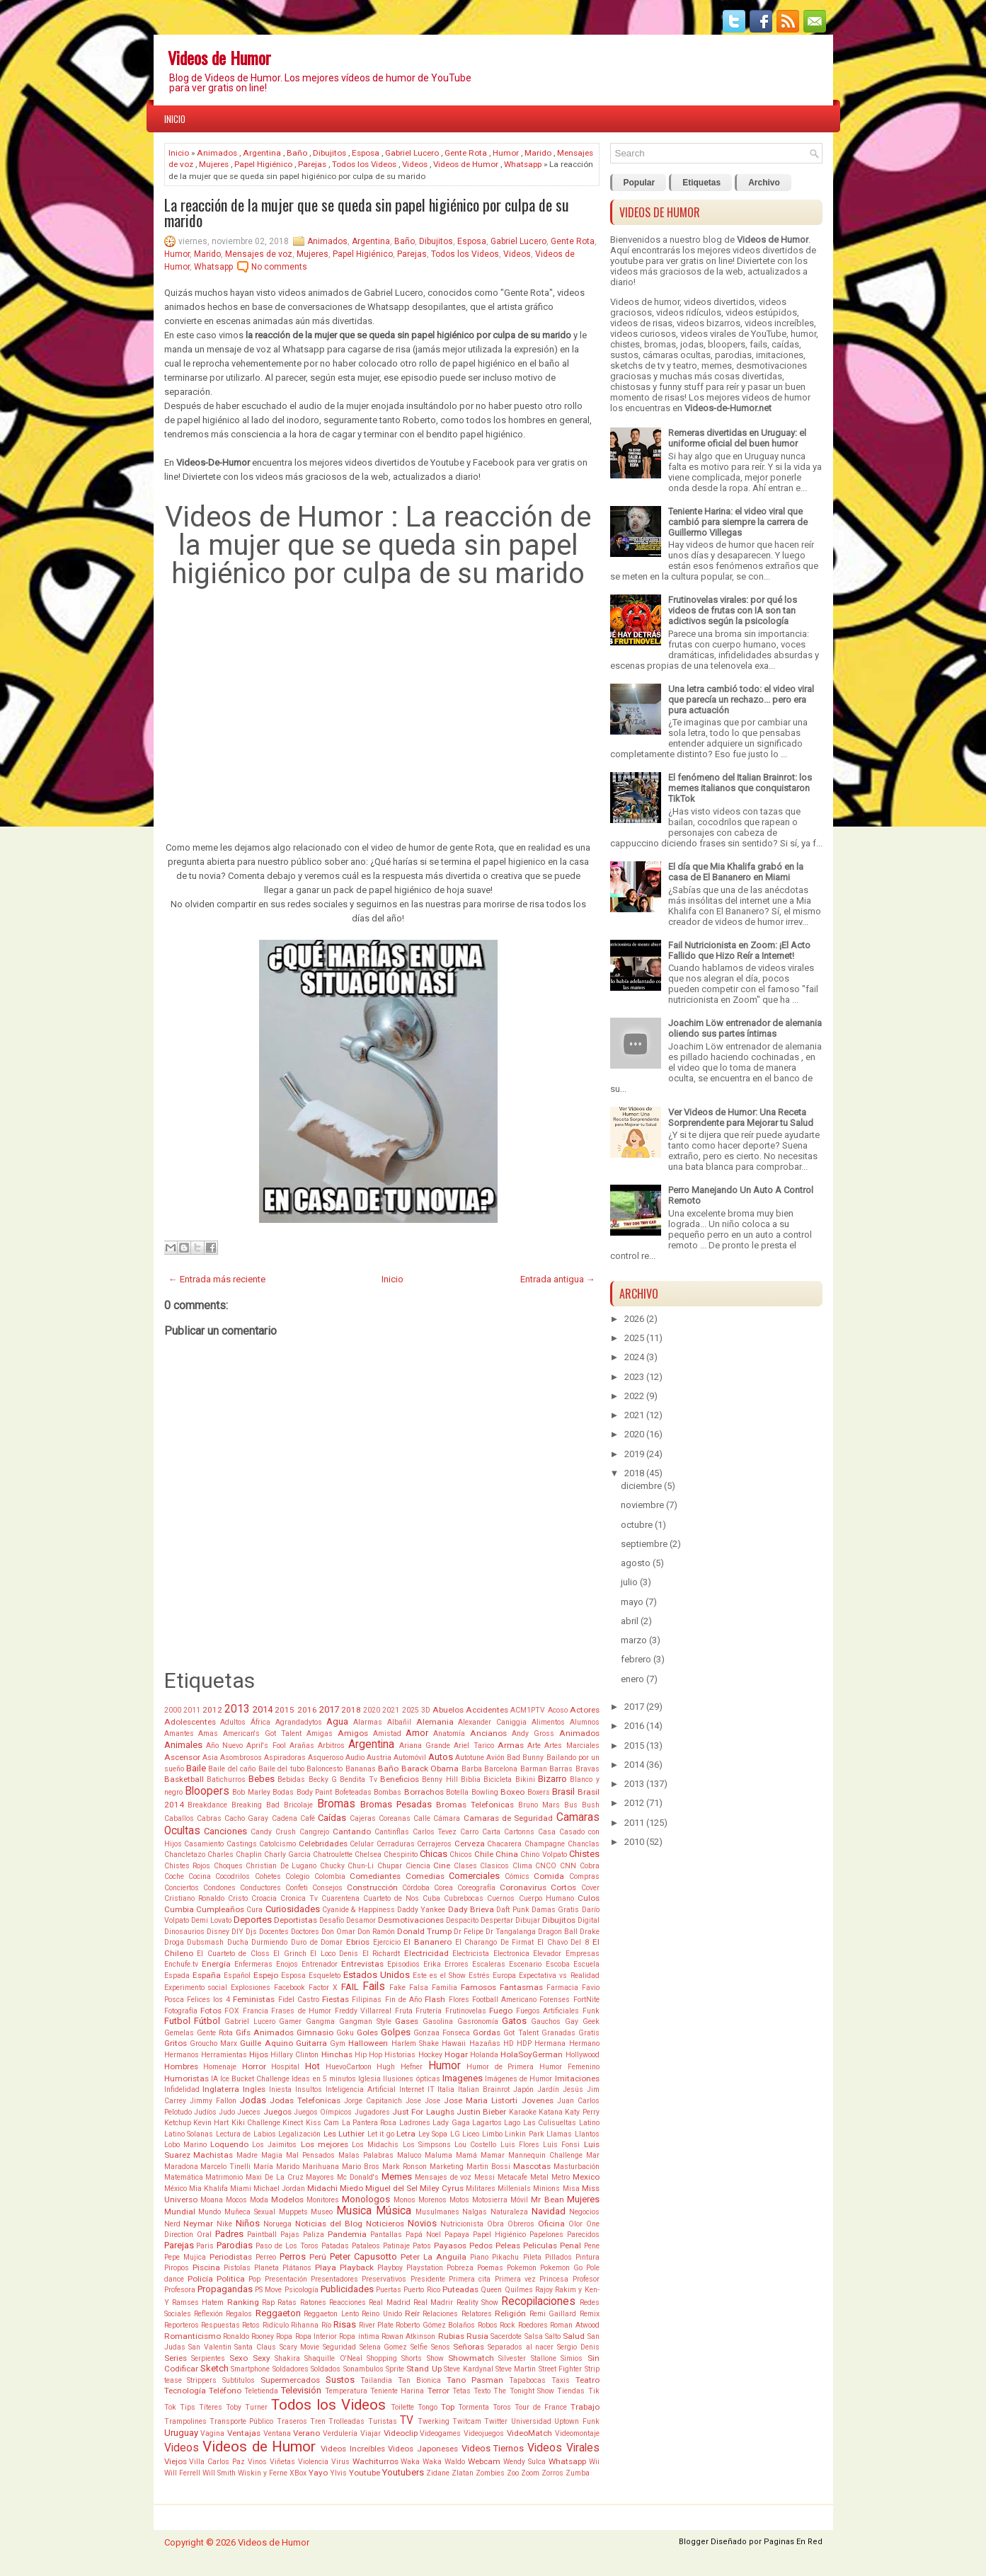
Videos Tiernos (493, 2448)
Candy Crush (273, 1831)
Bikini (525, 1779)
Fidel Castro (298, 1999)
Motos (459, 2199)
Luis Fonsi (561, 2144)
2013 (237, 1709)
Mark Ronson (404, 2166)
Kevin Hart (211, 2122)
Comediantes (375, 1876)
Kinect (292, 2122)
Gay (571, 2021)
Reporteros (181, 2325)
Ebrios (357, 1942)
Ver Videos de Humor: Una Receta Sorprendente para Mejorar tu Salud (740, 1117)
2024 (634, 1357)
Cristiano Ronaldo (194, 1898)
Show (435, 2358)
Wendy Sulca (524, 2461)
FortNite (586, 1999)
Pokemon (522, 2267)
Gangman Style (365, 2021)
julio (629, 1582)
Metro (560, 2177)
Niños (248, 2223)
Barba (472, 1768)
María (263, 2166)
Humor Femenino (569, 2066)
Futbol (177, 2021)
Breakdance (207, 1805)
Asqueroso (325, 1757)
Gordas (486, 2032)
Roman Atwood (574, 2325)
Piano (479, 2257)
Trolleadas (346, 2421)
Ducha (237, 1942)
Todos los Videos (364, 164)
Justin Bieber (481, 2112)
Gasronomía (477, 2021)
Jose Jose (423, 2100)
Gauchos (546, 2021)
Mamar (493, 2155)
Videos (415, 164)
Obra (495, 2224)
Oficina (551, 2224)
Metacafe (512, 2177)
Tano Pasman (475, 2380)
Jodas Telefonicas (305, 2100)
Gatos (514, 2021)
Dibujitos (329, 153)
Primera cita (470, 2279)
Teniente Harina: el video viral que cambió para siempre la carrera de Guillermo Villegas (738, 522)
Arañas (302, 1745)
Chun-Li (361, 1865)
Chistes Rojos (187, 1865)
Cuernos (501, 1898)
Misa (571, 2188)
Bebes (261, 1778)
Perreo (266, 2257)
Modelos (287, 2199)
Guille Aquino (266, 2043)
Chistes (584, 1853)
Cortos (563, 1887)
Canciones (225, 1831)
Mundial (179, 2211)
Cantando (352, 1831)
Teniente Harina (397, 2391)
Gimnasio (315, 2032)
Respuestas (220, 2325)
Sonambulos (363, 2369)
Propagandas (225, 2289)
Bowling (484, 1792)
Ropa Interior (316, 2336)
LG (455, 2134)
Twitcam (466, 2421)
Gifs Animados (265, 2032)
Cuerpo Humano (546, 1898)
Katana (551, 2112)
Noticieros (385, 2224)
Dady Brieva (471, 1909)
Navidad (549, 2211)
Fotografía (180, 2011)
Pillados (558, 2257)
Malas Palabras (366, 2155)
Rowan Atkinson (408, 2336)
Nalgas (474, 2211)
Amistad (387, 1733)
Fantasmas (521, 1987)
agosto (635, 1563)
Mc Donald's (358, 2177)
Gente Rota (466, 153)
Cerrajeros (434, 1843)
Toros (502, 2407)
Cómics (517, 1876)
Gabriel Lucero (412, 153)
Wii (594, 2461)
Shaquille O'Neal (333, 2358)
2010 (634, 1841)
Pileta (532, 2257)
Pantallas (386, 2234)
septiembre (644, 1544)
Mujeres (214, 164)
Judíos (205, 2112)
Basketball (184, 1779)
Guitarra (311, 2043)
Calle (421, 1818)
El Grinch (289, 1953)
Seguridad (339, 2347)
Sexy (261, 2358)
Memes (397, 2176)
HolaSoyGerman (531, 2054)
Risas (344, 2324)
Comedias (425, 1876)
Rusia (477, 2336)
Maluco (409, 2155)
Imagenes (462, 2078)
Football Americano (504, 1999)
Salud (574, 2336)
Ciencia (418, 1865)
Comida (549, 1876)
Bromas (336, 1804)
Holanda (484, 2054)
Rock (507, 2325)
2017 (329, 1709)
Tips (187, 2407)
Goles (367, 2032)
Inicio (174, 119)
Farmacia (562, 1987)
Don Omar (338, 1931)
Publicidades (347, 2289)
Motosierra (490, 2199)
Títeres (210, 2407)
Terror (438, 2391)
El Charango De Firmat (494, 1942)
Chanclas (584, 1843)
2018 (351, 1710)
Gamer (290, 2021)
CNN (568, 1865)
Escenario (525, 1964)
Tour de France (541, 2407)
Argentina (262, 153)
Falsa (418, 1987)
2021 (390, 1710)
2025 (410, 1710)
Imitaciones (577, 2078)
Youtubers (403, 2472)
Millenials (514, 2188)
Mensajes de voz (258, 254)
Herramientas (224, 2054)
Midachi (322, 2188)
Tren (318, 2421)
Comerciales (474, 1875)
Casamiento (204, 1843)
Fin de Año (403, 1999)
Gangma (320, 2021)
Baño (297, 153)
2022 (634, 1396)
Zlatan (463, 2473)
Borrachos (424, 1792)
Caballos (179, 1818)
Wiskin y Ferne (262, 2473)
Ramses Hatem (198, 2302)
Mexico (586, 2177)
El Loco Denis (334, 1953)
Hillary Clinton (294, 2054)
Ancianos (488, 1733)
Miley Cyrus (442, 2188)
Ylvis (338, 2473)
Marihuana (320, 2166)
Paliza (313, 2234)
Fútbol (207, 2021)
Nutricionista (461, 2224)
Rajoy (544, 2289)
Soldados (325, 2369)
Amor (417, 1732)
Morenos (432, 2199)
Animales (183, 1745)
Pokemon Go (561, 2267)
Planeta (266, 2267)
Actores (585, 1710)
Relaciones (440, 2313)
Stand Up (423, 2369)
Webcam (484, 2461)
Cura (254, 1909)
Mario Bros (360, 2166)
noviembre (642, 1505)
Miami (240, 2188)
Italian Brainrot (484, 2089)
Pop (254, 2279)
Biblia (471, 1779)
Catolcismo (277, 1843)
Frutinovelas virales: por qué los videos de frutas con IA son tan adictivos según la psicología (732, 610)
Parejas (312, 164)
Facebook (289, 1987)
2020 (371, 1710)
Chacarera (504, 1843)
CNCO (545, 1865)
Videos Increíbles (353, 2449)
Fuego (500, 2011)
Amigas (319, 1733)
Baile (196, 1768)
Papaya (457, 2234)
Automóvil (410, 1757)
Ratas (287, 2302)
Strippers (202, 2380)
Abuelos (448, 1710)
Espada (177, 1975)
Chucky (332, 1865)
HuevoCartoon (349, 2066)
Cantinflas (391, 1831)
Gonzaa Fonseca (441, 2032)
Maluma (438, 2155)
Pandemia (347, 2234)
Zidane (437, 2473)
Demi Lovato (211, 1920)
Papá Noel (423, 2234)
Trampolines (185, 2421)
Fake (397, 1987)
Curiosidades (292, 1909)
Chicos (460, 1854)
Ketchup (177, 2122)
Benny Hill (439, 1779)
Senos (440, 2347)
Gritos (175, 2043)
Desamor (361, 1920)
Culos (589, 1898)
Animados (217, 153)
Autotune (469, 1757)
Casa (547, 1831)
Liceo (470, 2134)
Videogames (440, 2433)
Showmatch (471, 2358)
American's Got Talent (262, 1733)
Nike (224, 2224)
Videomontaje (577, 2433)
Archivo (764, 183)
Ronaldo (236, 2336)
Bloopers (207, 1791)
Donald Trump (424, 1931)
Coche (174, 1876)
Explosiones (250, 1987)
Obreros (521, 2224)
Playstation (424, 2267)
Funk (591, 2011)
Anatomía (449, 1733)
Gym (337, 2043)
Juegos (277, 2112)
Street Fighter (560, 2369)
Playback (357, 2267)
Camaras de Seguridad (509, 1818)
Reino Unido (381, 2313)
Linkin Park (524, 2134)
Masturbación (577, 2166)
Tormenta (473, 2407)
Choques (228, 1865)
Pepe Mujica (185, 2257)
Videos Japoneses (423, 2449)
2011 (191, 1710)
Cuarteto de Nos (391, 1898)
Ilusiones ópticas (411, 2078)
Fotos (211, 2011)
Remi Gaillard (552, 2313)
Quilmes (519, 2289)
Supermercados (290, 2380)
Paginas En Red (793, 2541)
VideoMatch (529, 2433)
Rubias (451, 2336)
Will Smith (219, 2473)
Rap (268, 2302)
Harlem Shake (415, 2043)
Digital (589, 1920)
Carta (491, 1831)
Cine (441, 1865)
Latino (589, 2122)
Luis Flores (519, 2144)
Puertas (388, 2289)
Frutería (428, 2011)
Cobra (590, 1865)
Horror (254, 2066)
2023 (634, 1377)
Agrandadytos (298, 1722)
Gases (406, 2021)
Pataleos (366, 2245)
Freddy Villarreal (363, 2011)
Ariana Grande (424, 1745)
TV (406, 2420)
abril (629, 1621)
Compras (584, 1876)
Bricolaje (298, 1805)
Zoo (513, 2473)
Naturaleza (509, 2211)
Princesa (553, 2279)
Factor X (323, 1987)
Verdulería (340, 2433)
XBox (298, 2473)
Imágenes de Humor (518, 2078)
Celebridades (323, 1843)
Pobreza (460, 2267)
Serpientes (208, 2358)
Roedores (533, 2325)
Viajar (370, 2433)
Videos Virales (563, 2448)
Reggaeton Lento (331, 2313)
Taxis (560, 2380)
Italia (445, 2089)
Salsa (533, 2336)
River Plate (376, 2325)
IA (214, 2078)
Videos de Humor (219, 57)
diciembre (641, 1485)
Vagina (212, 2433)
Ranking (243, 2302)
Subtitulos (238, 2380)
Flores (459, 1999)
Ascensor (182, 1757)
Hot (312, 2066)
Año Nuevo (224, 1745)
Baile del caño (232, 1768)
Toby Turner (247, 2407)
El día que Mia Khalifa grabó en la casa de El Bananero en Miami (735, 871)
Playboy (390, 2267)
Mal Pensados (310, 2155)
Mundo (209, 2211)
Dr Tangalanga (511, 1931)
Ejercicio (387, 1942)
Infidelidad (182, 2089)
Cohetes (268, 1876)
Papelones (546, 2234)
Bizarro (552, 1778)
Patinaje (396, 2245)
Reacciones (347, 2302)
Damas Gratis (555, 1909)
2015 (284, 1710)
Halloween (368, 2043)
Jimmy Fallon (213, 2100)
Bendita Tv (358, 1779)
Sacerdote (506, 2336)
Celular (362, 1843)
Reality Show (477, 2302)
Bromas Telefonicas (475, 1805)
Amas (208, 1733)
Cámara (446, 1818)
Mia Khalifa (208, 2188)
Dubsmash (205, 1942)
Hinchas (336, 2054)
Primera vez (515, 2279)
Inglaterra (220, 2089)
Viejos (175, 2461)
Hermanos (181, 2054)
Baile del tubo (281, 1768)
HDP (524, 2043)
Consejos (327, 1887)
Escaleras (488, 1964)
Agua (337, 1721)
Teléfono (225, 2391)
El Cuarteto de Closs (233, 1953)
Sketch (214, 2368)
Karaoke (523, 2112)
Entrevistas (362, 1964)
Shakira (287, 2358)
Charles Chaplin (234, 1854)
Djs (251, 1931)
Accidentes (487, 1710)
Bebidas (291, 1779)
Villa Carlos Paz (217, 2461)
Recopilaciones (538, 2301)
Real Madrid (389, 2302)
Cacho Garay (246, 1818)
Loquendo (229, 2144)
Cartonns (519, 1831)
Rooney (262, 2336)
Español (237, 1975)
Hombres (181, 2066)
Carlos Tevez (435, 1831)
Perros (293, 2256)
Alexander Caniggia (492, 1722)
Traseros (292, 2421)
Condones (219, 1887)
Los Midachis (375, 2144)
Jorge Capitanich (373, 2100)
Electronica (511, 1953)
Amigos (353, 1733)
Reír (412, 2313)
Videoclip (401, 2433)
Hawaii (454, 2043)
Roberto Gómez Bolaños (435, 2325)
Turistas (382, 2421)
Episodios (403, 1964)
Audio (355, 1757)
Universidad (531, 2421)
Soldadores (291, 2369)
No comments (279, 267)
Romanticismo (192, 2336)
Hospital (285, 2066)
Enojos (287, 1964)
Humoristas (186, 2078)
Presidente (428, 2279)
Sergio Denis (578, 2347)
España (207, 1975)
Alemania (435, 1722)
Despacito (462, 1920)
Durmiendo (269, 1942)
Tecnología (185, 2391)
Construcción (372, 1887)
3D (425, 1710)
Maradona (181, 2166)
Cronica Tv (299, 1898)
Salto (553, 2336)
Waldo (455, 2461)
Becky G (323, 1779)
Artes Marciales (571, 1745)
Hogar (456, 2054)
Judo (227, 2112)
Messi (484, 2177)
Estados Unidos (376, 1975)
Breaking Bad (255, 1805)
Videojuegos (484, 2433)
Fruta (404, 2011)
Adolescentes (190, 1722)
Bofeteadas (353, 1792)
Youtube (364, 2473)
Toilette (402, 2407)
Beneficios (399, 1779)
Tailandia (376, 2380)
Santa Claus (255, 2347)
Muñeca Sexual (249, 2211)
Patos (422, 2245)
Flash (435, 1999)
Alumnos (585, 1722)
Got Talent (520, 2032)
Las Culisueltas (549, 2122)
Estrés (479, 1975)
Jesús (573, 2089)
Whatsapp (522, 164)
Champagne (544, 1843)
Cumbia (179, 1909)
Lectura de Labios (246, 2134)
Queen (491, 2289)
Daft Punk (512, 1909)
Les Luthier (344, 2134)
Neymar (198, 2224)
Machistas (213, 2155)
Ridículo (276, 2325)
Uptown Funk (576, 2421)
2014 (263, 1709)
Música (393, 2210)
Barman (533, 1768)
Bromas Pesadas (396, 1804)
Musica (354, 2210)
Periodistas (231, 2257)
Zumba (578, 2473)
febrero (636, 1659)
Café (307, 1818)
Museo (322, 2211)
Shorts (411, 2358)
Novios (422, 2223)
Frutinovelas (465, 2011)
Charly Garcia (287, 1854)
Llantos (587, 2134)
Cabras (209, 1818)
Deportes (253, 1919)
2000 (172, 1710)
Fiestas (335, 1999)
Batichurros (226, 1779)
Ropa (284, 2336)
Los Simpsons (427, 2144)
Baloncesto (324, 1768)
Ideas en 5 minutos (324, 2078)
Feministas (254, 1999)
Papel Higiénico (263, 164)
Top (447, 2407)
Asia (210, 1757)
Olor (575, 2224)
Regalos (239, 2313)
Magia (271, 2155)
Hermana (550, 2043)
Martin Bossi (488, 2166)
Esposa (365, 153)
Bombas (387, 1792)
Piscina (206, 2267)
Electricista (470, 1953)
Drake (590, 1931)
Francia (255, 2011)
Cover (590, 1887)
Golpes (396, 2032)
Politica (231, 2279)
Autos (440, 1757)
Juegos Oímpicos (323, 2112)
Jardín (548, 2089)
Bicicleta (497, 1779)
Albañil (399, 1722)
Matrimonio (224, 2177)
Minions (546, 2188)
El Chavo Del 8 (563, 1942)
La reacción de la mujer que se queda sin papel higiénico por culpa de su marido (366, 212)
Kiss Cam (322, 2122)
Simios (572, 2358)
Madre (247, 2155)
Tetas (461, 2391)
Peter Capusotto (363, 2256)
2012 (212, 1710)
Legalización (299, 2134)
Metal (539, 2177)
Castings (242, 1843)
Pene (592, 2245)
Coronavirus (523, 1887)
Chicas (433, 1853)
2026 (634, 1318)
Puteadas (460, 2289)
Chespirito (401, 1854)
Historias (399, 2054)
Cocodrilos (232, 1876)
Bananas (360, 1768)
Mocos (236, 2199)
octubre (637, 1524)
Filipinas (367, 1999)
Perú (317, 2257)
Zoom (530, 2473)
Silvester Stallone (527, 2358)
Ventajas (243, 2433)
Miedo (351, 2188)
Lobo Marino (185, 2144)
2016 (307, 1710)
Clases (465, 1865)
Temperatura (346, 2391)
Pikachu (505, 2257)
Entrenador (320, 1964)
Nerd (172, 2224)
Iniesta (280, 2089)
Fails (373, 1986)
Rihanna (305, 2325)
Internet (411, 2089)
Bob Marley (251, 1792)
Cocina (199, 1876)
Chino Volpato (543, 1854)
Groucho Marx (213, 2043)
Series (175, 2358)
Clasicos (494, 1865)
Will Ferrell (182, 2473)
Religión (510, 2313)
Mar (593, 2155)
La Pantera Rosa (369, 2122)
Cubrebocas (463, 1898)
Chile (483, 1854)
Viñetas (282, 2461)
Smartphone (250, 2369)
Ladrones (414, 2122)
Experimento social (196, 1987)
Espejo (265, 1975)
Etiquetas (701, 183)
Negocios (584, 2211)
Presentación (286, 2279)
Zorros (552, 2473)
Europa (504, 1975)
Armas (511, 1745)
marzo (634, 1640)
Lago (512, 2122)
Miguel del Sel (391, 2188)
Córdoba (416, 1887)
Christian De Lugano (281, 1865)
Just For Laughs (423, 2112)
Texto (482, 2391)
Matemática (183, 2177)
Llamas (559, 2134)
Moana (211, 2199)
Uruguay (181, 2432)
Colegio (297, 1876)
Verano (306, 2433)
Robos (488, 2325)
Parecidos (583, 2234)
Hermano (584, 2043)
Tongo (427, 2407)
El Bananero (427, 1942)
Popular (639, 183)
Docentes (274, 1931)
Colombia (329, 1876)
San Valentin (209, 2347)
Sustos (340, 2379)
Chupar (389, 1865)
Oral (204, 2234)
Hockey (430, 2054)
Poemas (490, 2267)
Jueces (248, 2112)
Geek (591, 2021)
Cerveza (469, 1843)
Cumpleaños (220, 1909)
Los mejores (324, 2144)
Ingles (254, 2089)
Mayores (320, 2177)
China (506, 1854)
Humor (506, 153)
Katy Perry (582, 2112)
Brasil (563, 1791)
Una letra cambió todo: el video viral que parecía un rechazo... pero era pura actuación (741, 699)
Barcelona (500, 1768)
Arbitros (331, 1745)
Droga (174, 1942)
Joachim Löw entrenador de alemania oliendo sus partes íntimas (745, 1028)
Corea (443, 1887)
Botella (457, 1792)
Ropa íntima (359, 2336)
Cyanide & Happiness (358, 1909)
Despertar (497, 1920)
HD (508, 2043)
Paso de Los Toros (287, 2245)
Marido (537, 153)
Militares (480, 2188)
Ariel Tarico (473, 1745)
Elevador (547, 1953)
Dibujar (527, 1920)
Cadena (284, 1818)
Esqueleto (324, 1975)
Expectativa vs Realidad (559, 1975)
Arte (534, 1745)
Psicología (302, 2289)
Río (326, 2325)
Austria (379, 1757)
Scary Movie (300, 2347)
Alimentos (548, 1722)
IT (431, 2089)
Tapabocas (527, 2380)
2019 (634, 1454)
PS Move (268, 2289)
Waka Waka (421, 2461)
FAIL (350, 1987)
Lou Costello (475, 2144)
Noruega (277, 2224)
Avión (495, 1757)
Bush (591, 1805)
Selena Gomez (384, 2347)
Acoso (558, 1710)
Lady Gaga (450, 2122)
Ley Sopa (433, 2134)
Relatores (477, 2313)
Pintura (587, 2257)
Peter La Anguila (433, 2257)
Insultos (308, 2089)
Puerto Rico (421, 2289)
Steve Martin (515, 2369)
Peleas (507, 2245)
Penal (570, 2245)
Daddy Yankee (421, 1909)
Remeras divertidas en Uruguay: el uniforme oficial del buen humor (737, 438)
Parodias (235, 2245)
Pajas (289, 2234)
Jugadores (372, 2112)
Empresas (583, 1953)
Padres (229, 2234)
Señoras (468, 2347)
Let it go (380, 2134)
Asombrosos (241, 1757)
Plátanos (296, 2267)
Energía (216, 1964)
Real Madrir (433, 2302)
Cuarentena (340, 1898)
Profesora (179, 2289)
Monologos (366, 2199)
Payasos (450, 2245)
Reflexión (208, 2313)
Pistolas (237, 2267)
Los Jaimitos (274, 2144)
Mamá (466, 2155)
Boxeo (512, 1792)
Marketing (447, 2166)
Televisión (301, 2390)
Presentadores (334, 2279)
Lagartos (487, 2122)
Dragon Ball (558, 1931)
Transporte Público (241, 2421)
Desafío (331, 1920)
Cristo (238, 1898)
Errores (457, 1964)
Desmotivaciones (411, 1920)
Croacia (264, 1898)
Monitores (322, 2199)
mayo (632, 1602)
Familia (444, 1987)
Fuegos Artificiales (547, 2011)
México (175, 2188)
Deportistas (295, 1920)
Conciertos (181, 1887)
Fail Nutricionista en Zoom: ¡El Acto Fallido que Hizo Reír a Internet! (739, 950)
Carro (469, 1831)
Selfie (419, 2347)
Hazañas (484, 2043)
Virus (340, 2461)
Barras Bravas (574, 1768)
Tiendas (571, 2391)
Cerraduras (396, 1843)
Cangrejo (314, 1831)
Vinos (257, 2461)
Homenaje (219, 2066)
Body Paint (314, 1792)
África (260, 1722)
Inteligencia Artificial (361, 2089)
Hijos (258, 2054)
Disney (218, 1931)
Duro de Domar (317, 1942)
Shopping (382, 2358)
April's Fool (265, 1745)
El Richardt (381, 1953)
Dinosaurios (184, 1931)
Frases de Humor (301, 2011)
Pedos (481, 2245)
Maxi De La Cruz (274, 2177)
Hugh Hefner (400, 2066)
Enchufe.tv (181, 1964)
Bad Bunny (525, 1757)
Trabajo (585, 2407)
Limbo (492, 2134)
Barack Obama (430, 1768)
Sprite (395, 2369)
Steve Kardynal (468, 2369)
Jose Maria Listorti (480, 2100)
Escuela (586, 1964)
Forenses (554, 1999)
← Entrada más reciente (216, 1279)
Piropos (176, 2267)
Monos (404, 2199)
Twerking (433, 2421)
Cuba (431, 1898)
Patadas (335, 2245)
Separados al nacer (521, 2347)
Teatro (587, 2380)
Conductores (260, 1887)
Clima (522, 1865)
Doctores (305, 1931)
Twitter (496, 2421)
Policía (200, 2279)
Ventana (277, 2433)
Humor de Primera (500, 2066)
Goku (345, 2032)
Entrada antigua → (557, 1279)
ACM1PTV (527, 1710)
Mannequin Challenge (545, 2155)
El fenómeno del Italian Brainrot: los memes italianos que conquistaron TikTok (740, 788)
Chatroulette (332, 1854)
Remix (590, 2313)
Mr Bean (547, 2199)
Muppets (293, 2211)
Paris (205, 2245)
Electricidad (426, 1953)
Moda (259, 2199)
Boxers (538, 1792)
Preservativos (384, 2279)
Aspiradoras (285, 1757)
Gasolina (438, 2021)
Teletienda (261, 2391)
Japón (523, 2089)
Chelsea (368, 1854)
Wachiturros (375, 2461)
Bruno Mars (539, 1805)
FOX (231, 2011)
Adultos (233, 1722)
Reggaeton (278, 2313)
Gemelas (179, 2032)
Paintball (262, 2234)
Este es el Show (439, 1975)
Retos (251, 2325)
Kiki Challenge (255, 2122)
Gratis (589, 2032)
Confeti (296, 1887)
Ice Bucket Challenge (255, 2078)
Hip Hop (368, 2054)
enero (632, 1679)
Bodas (283, 1792)
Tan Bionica (419, 2380)
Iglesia (369, 2078)
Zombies (490, 2473)
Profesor (586, 2279)
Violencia (313, 2461)
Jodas (253, 2100)
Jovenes (538, 2100)
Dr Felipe (468, 1931)
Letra (405, 2134)
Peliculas (540, 2245)
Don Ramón (376, 1931)
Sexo (238, 2358)
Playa (325, 2267)
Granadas (558, 2032)
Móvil (519, 2199)
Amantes (179, 1733)
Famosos (478, 1987)
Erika (432, 1964)
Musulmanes (437, 2211)
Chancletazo (184, 1854)
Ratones (313, 2302)
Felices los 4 (208, 1999)
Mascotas (532, 2166)
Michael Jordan (279, 2188)
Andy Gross (533, 1733)
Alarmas (367, 1722)
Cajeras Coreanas (380, 1818)
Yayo (318, 2473)
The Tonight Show (523, 2391)
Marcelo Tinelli (225, 2166)
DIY (237, 1931)
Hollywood (583, 2054)
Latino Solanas (189, 2134)
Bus (571, 1805)
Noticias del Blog (328, 2224)
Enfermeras (253, 1964)
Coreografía (476, 1887)
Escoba (558, 1964)
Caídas (332, 1817)
